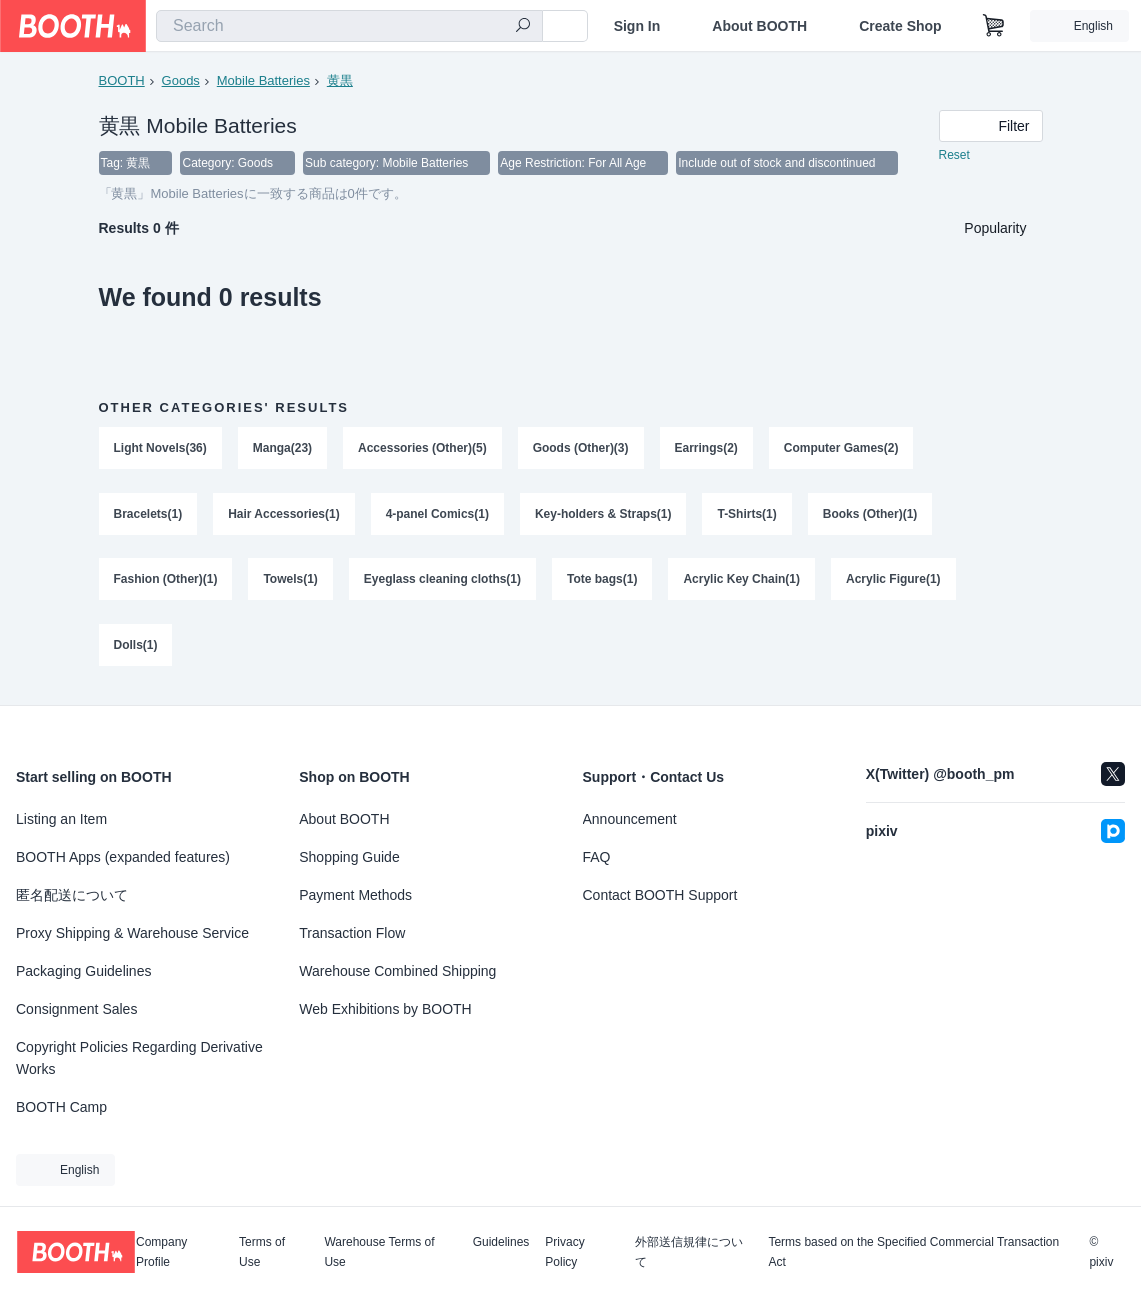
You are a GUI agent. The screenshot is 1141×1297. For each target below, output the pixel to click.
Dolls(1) (136, 647)
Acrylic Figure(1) (894, 581)
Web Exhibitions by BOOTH (385, 1009)
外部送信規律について (689, 1252)
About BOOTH (759, 26)
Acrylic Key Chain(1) (742, 581)
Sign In (637, 26)
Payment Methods (355, 895)
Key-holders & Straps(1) (603, 515)
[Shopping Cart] (994, 26)
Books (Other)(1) (870, 515)
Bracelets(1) (148, 515)
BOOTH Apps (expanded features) (123, 857)
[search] (523, 27)
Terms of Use (262, 1252)
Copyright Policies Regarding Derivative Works (139, 1058)
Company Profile (161, 1252)
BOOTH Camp (61, 1107)
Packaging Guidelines (83, 971)
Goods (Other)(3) (581, 449)
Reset (954, 156)
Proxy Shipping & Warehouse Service (132, 933)
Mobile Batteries (263, 80)
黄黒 (340, 80)
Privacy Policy (564, 1252)
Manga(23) (282, 449)
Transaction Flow (352, 933)
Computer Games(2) (841, 449)
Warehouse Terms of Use (379, 1252)
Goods (181, 80)
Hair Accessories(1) (284, 515)
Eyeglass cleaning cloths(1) (442, 581)
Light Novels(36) (160, 449)
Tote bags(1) (602, 581)
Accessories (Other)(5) (422, 449)
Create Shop (900, 26)
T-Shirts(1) (747, 515)
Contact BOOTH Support (660, 895)
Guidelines (501, 1242)
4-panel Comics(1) (437, 515)
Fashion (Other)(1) (166, 581)
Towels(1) (291, 581)
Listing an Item (61, 819)
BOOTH (122, 80)
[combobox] (349, 26)
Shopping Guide (349, 857)
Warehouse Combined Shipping (397, 971)
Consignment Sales (76, 1009)
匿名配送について (72, 895)
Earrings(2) (706, 449)
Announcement (630, 819)
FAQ (597, 857)
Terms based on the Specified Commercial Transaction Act (913, 1252)
